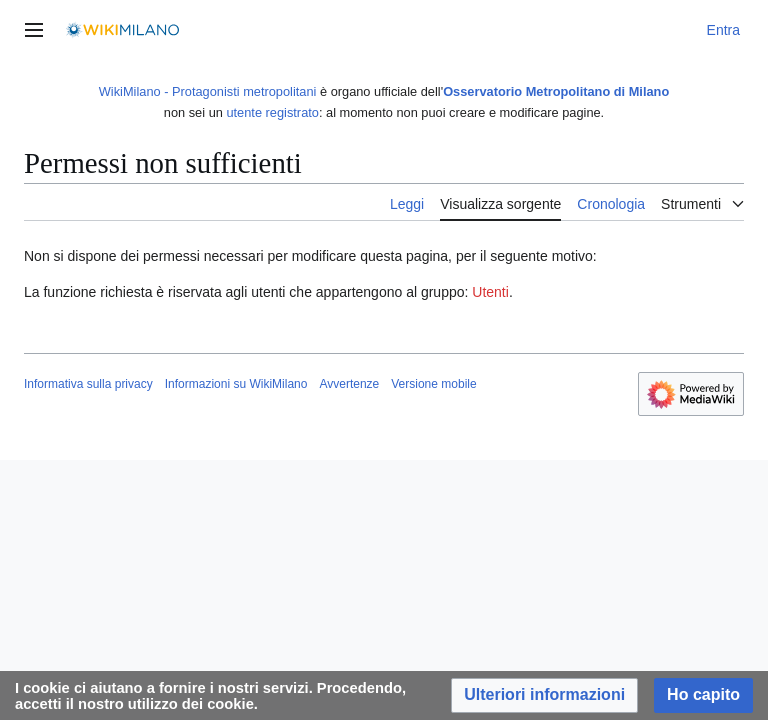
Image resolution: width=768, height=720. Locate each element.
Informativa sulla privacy (88, 384)
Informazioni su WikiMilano (236, 384)
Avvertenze (349, 384)
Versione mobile (433, 384)
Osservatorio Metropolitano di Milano (556, 91)
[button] (544, 695)
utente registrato (272, 112)
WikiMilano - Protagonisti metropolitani (208, 91)
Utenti (490, 292)
